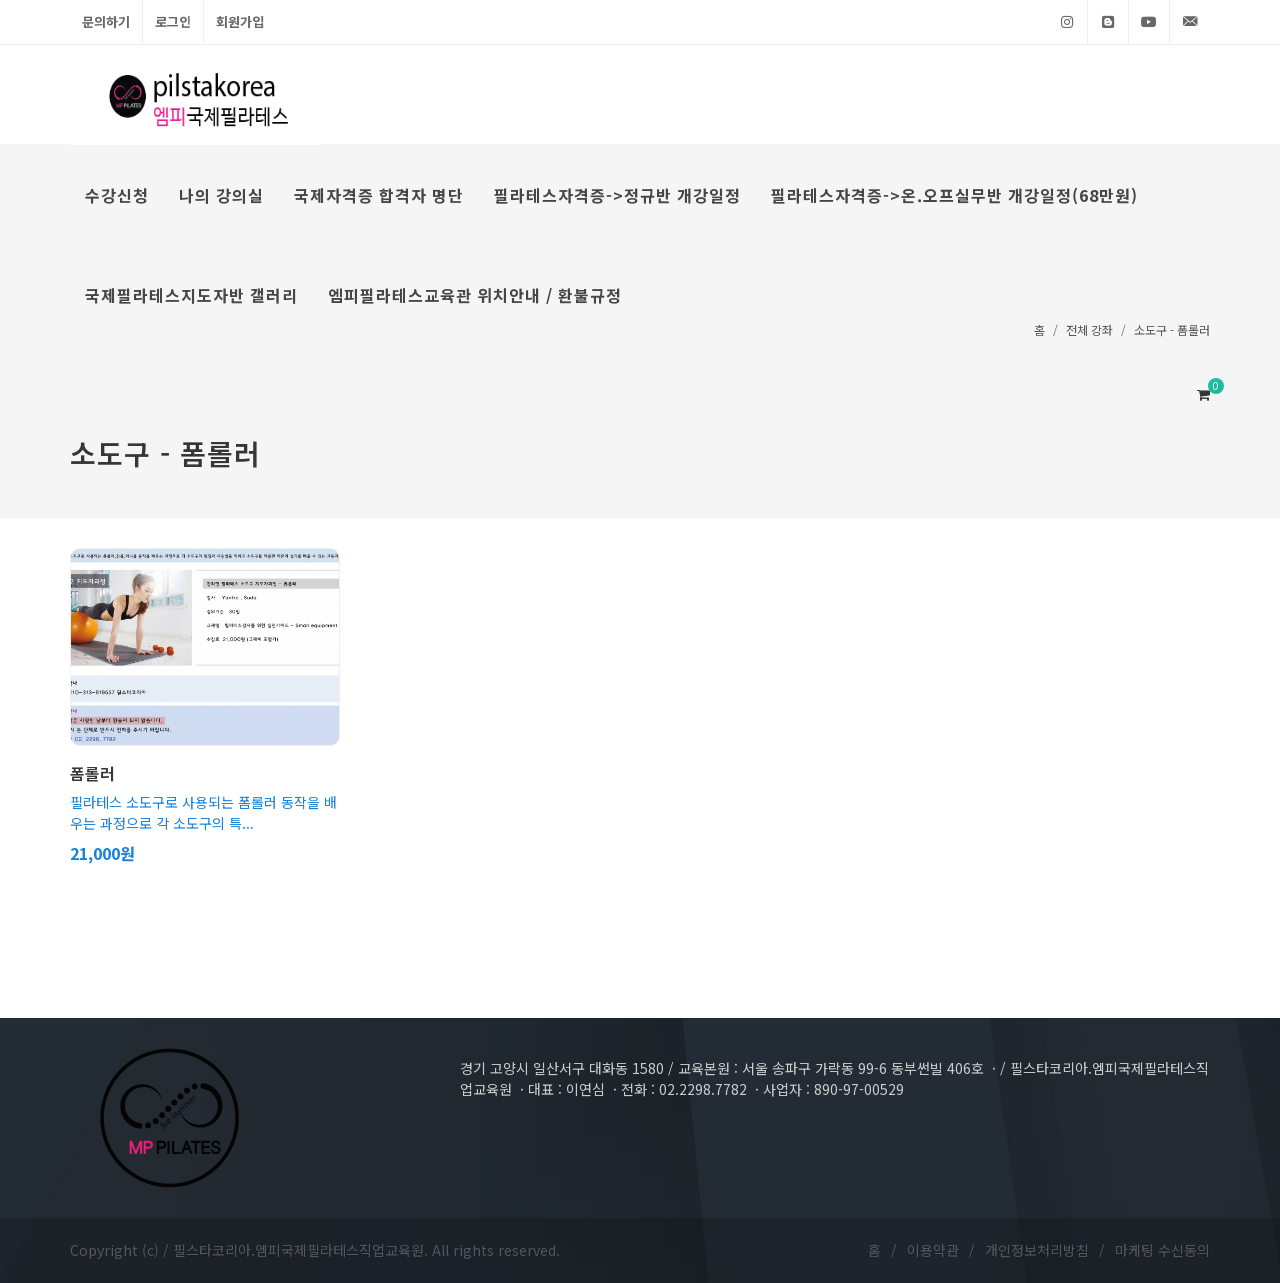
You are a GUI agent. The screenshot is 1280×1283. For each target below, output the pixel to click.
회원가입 (240, 21)
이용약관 (933, 1250)
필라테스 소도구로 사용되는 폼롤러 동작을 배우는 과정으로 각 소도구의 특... (203, 812)
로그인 (173, 21)
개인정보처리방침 (1037, 1250)
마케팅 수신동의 (1162, 1250)
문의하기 (106, 21)
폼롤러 (92, 773)
